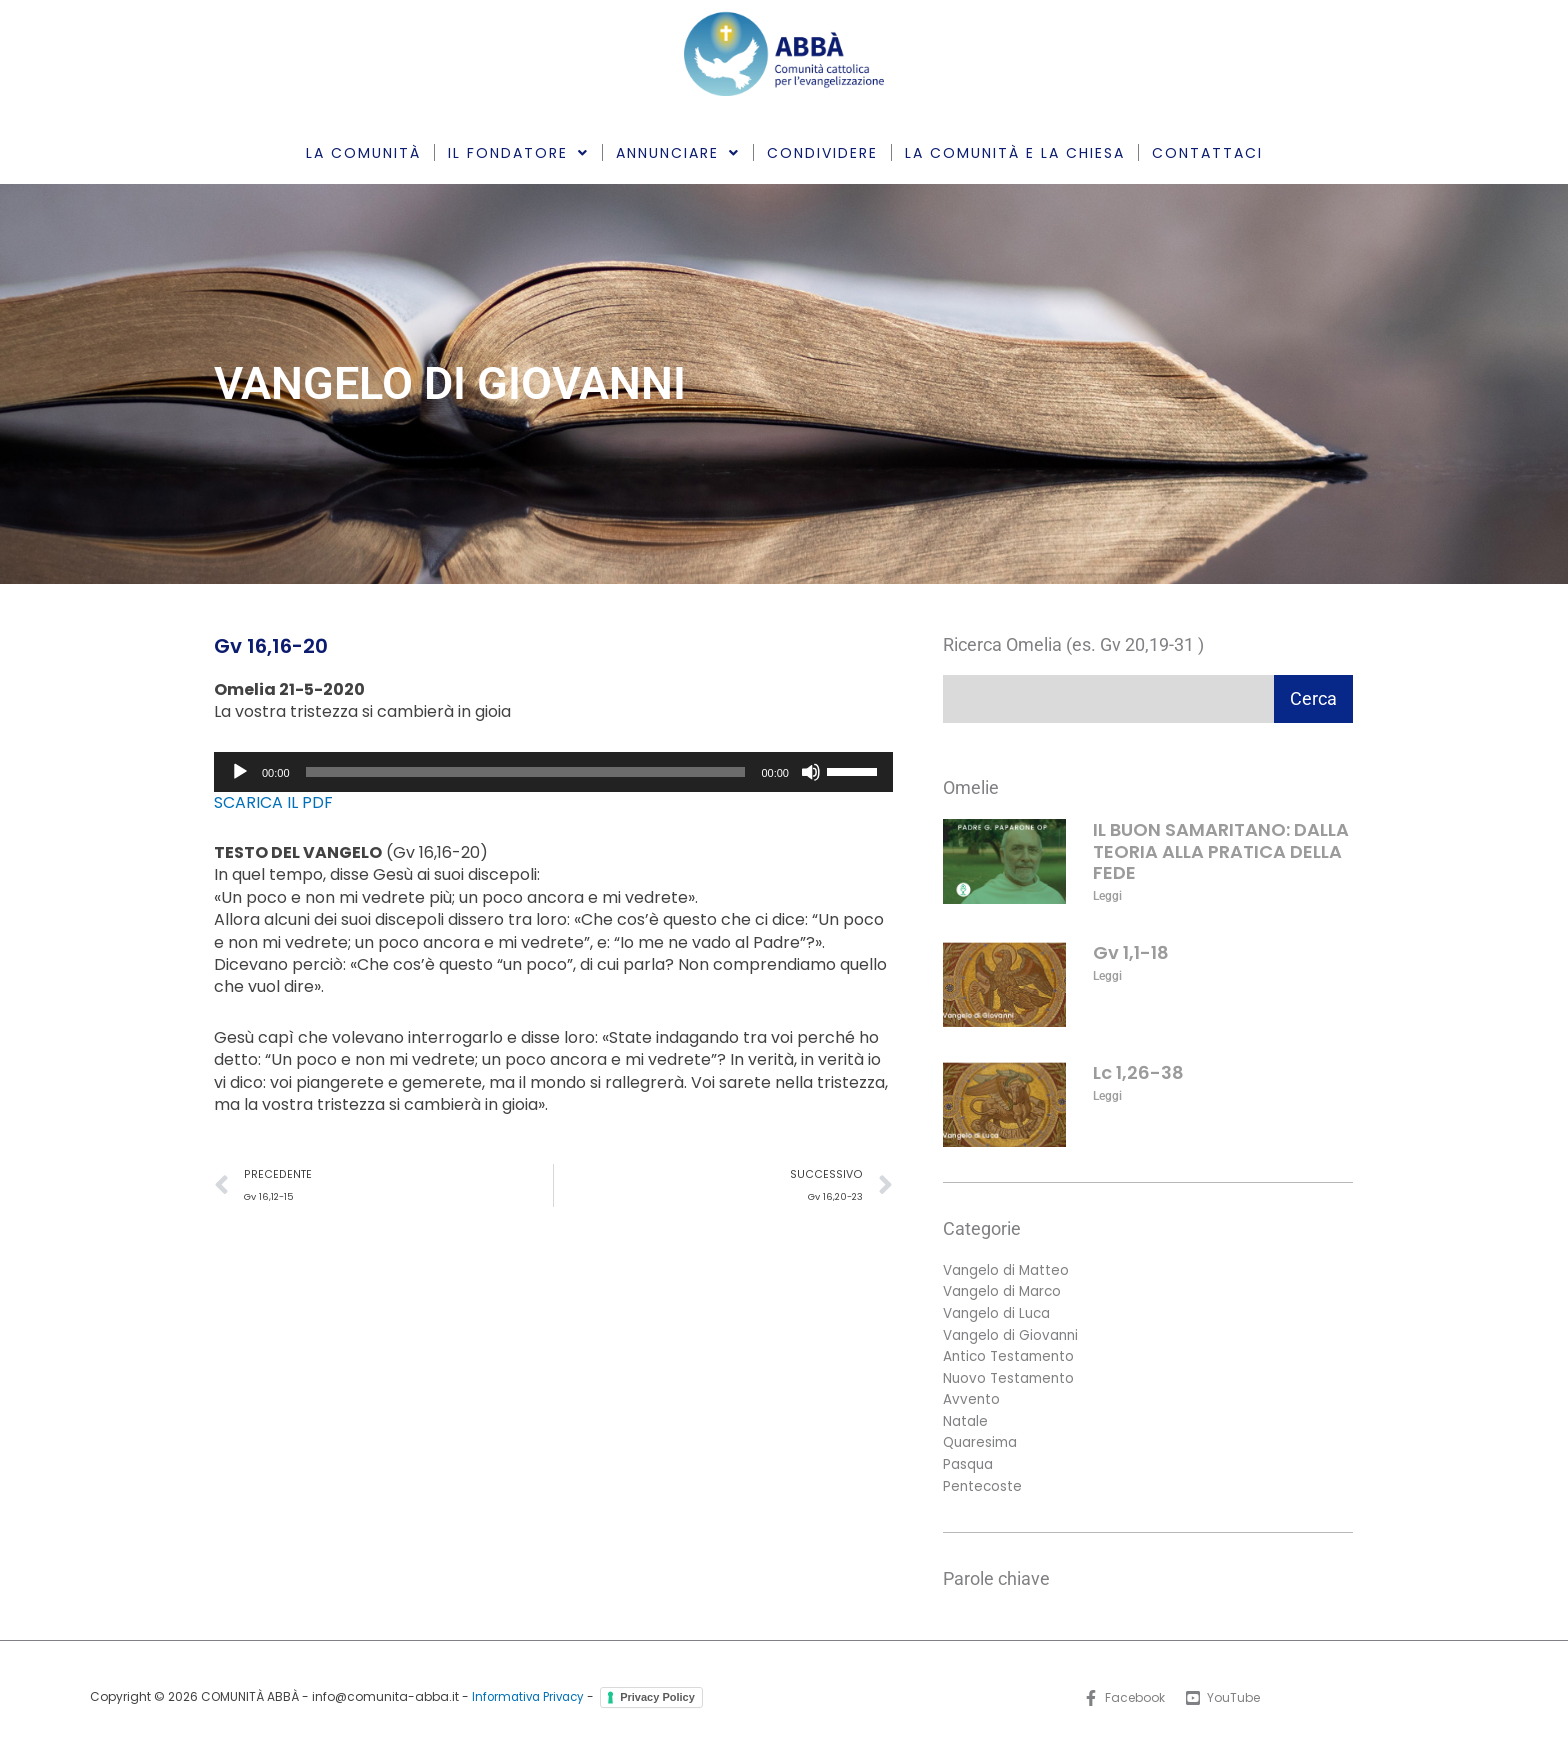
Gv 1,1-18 (1131, 952)
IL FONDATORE (518, 153)
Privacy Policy (661, 1705)
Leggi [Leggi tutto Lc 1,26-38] (1107, 1096)
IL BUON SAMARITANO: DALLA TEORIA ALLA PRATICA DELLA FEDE (1221, 851)
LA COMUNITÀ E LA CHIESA (1015, 153)
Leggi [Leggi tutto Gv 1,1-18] (1107, 976)
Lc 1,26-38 (1138, 1072)
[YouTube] (1223, 1706)
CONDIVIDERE (822, 153)
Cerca (1313, 698)
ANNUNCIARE (678, 153)
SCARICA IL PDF (273, 802)
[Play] (240, 772)
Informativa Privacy (528, 1705)
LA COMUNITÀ (363, 153)
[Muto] (811, 772)
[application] (553, 772)
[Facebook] (1123, 1706)
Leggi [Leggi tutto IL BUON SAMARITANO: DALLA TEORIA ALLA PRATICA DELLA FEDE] (1107, 896)
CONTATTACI (1207, 153)
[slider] (526, 772)
